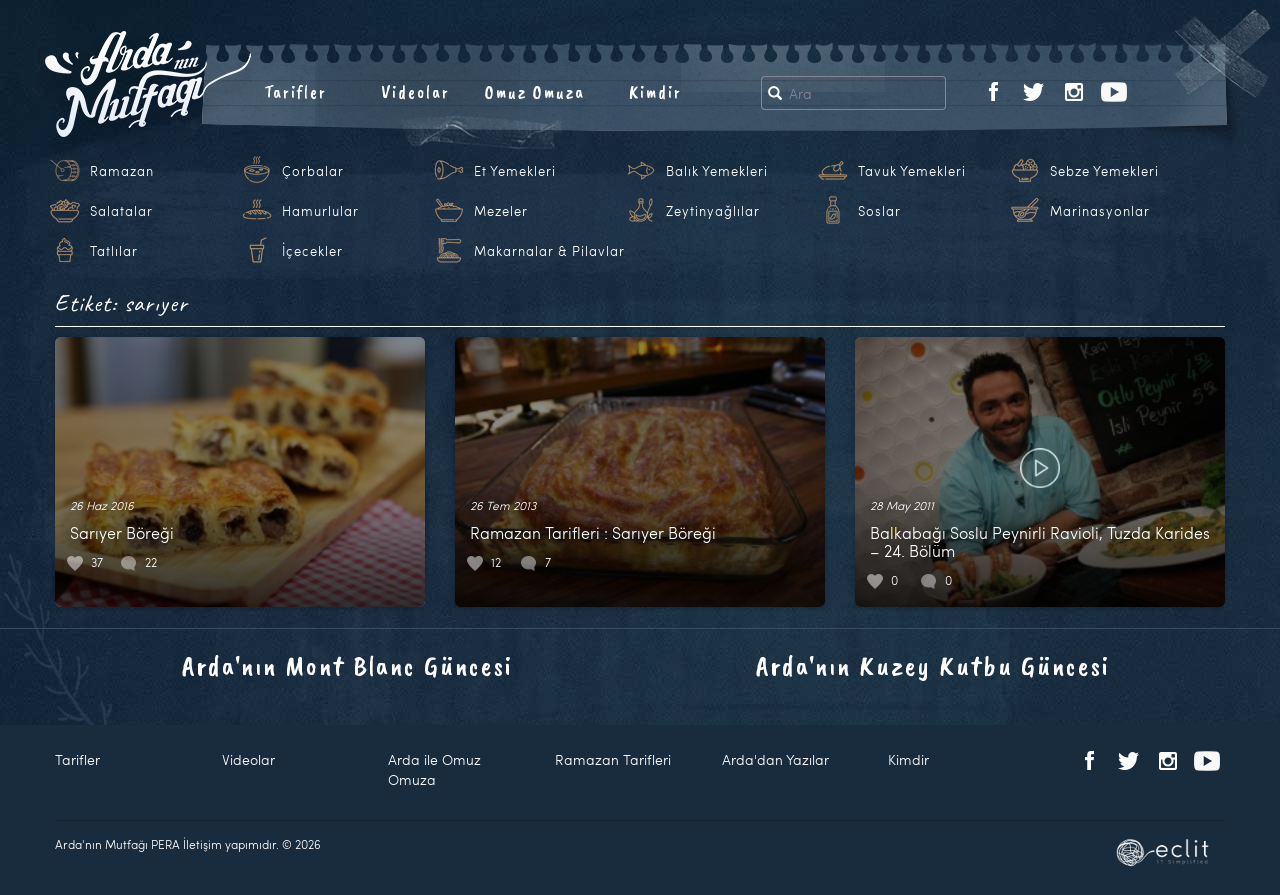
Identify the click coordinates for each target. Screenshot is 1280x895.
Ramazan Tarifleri (613, 759)
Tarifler (295, 92)
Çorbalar (313, 171)
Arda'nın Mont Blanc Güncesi (347, 665)
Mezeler (501, 211)
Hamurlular (320, 211)
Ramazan (122, 171)
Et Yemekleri (515, 171)
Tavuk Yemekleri (912, 171)
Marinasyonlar (1100, 211)
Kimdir (655, 92)
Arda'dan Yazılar (775, 759)
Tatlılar (114, 251)
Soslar (879, 211)
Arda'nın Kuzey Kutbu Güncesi (933, 665)
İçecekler (312, 251)
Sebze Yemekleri (1104, 171)
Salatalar (121, 211)
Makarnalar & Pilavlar (549, 251)
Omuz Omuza (535, 92)
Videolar (415, 92)
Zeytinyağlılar (713, 211)
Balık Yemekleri (717, 171)
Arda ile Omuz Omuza (434, 769)
